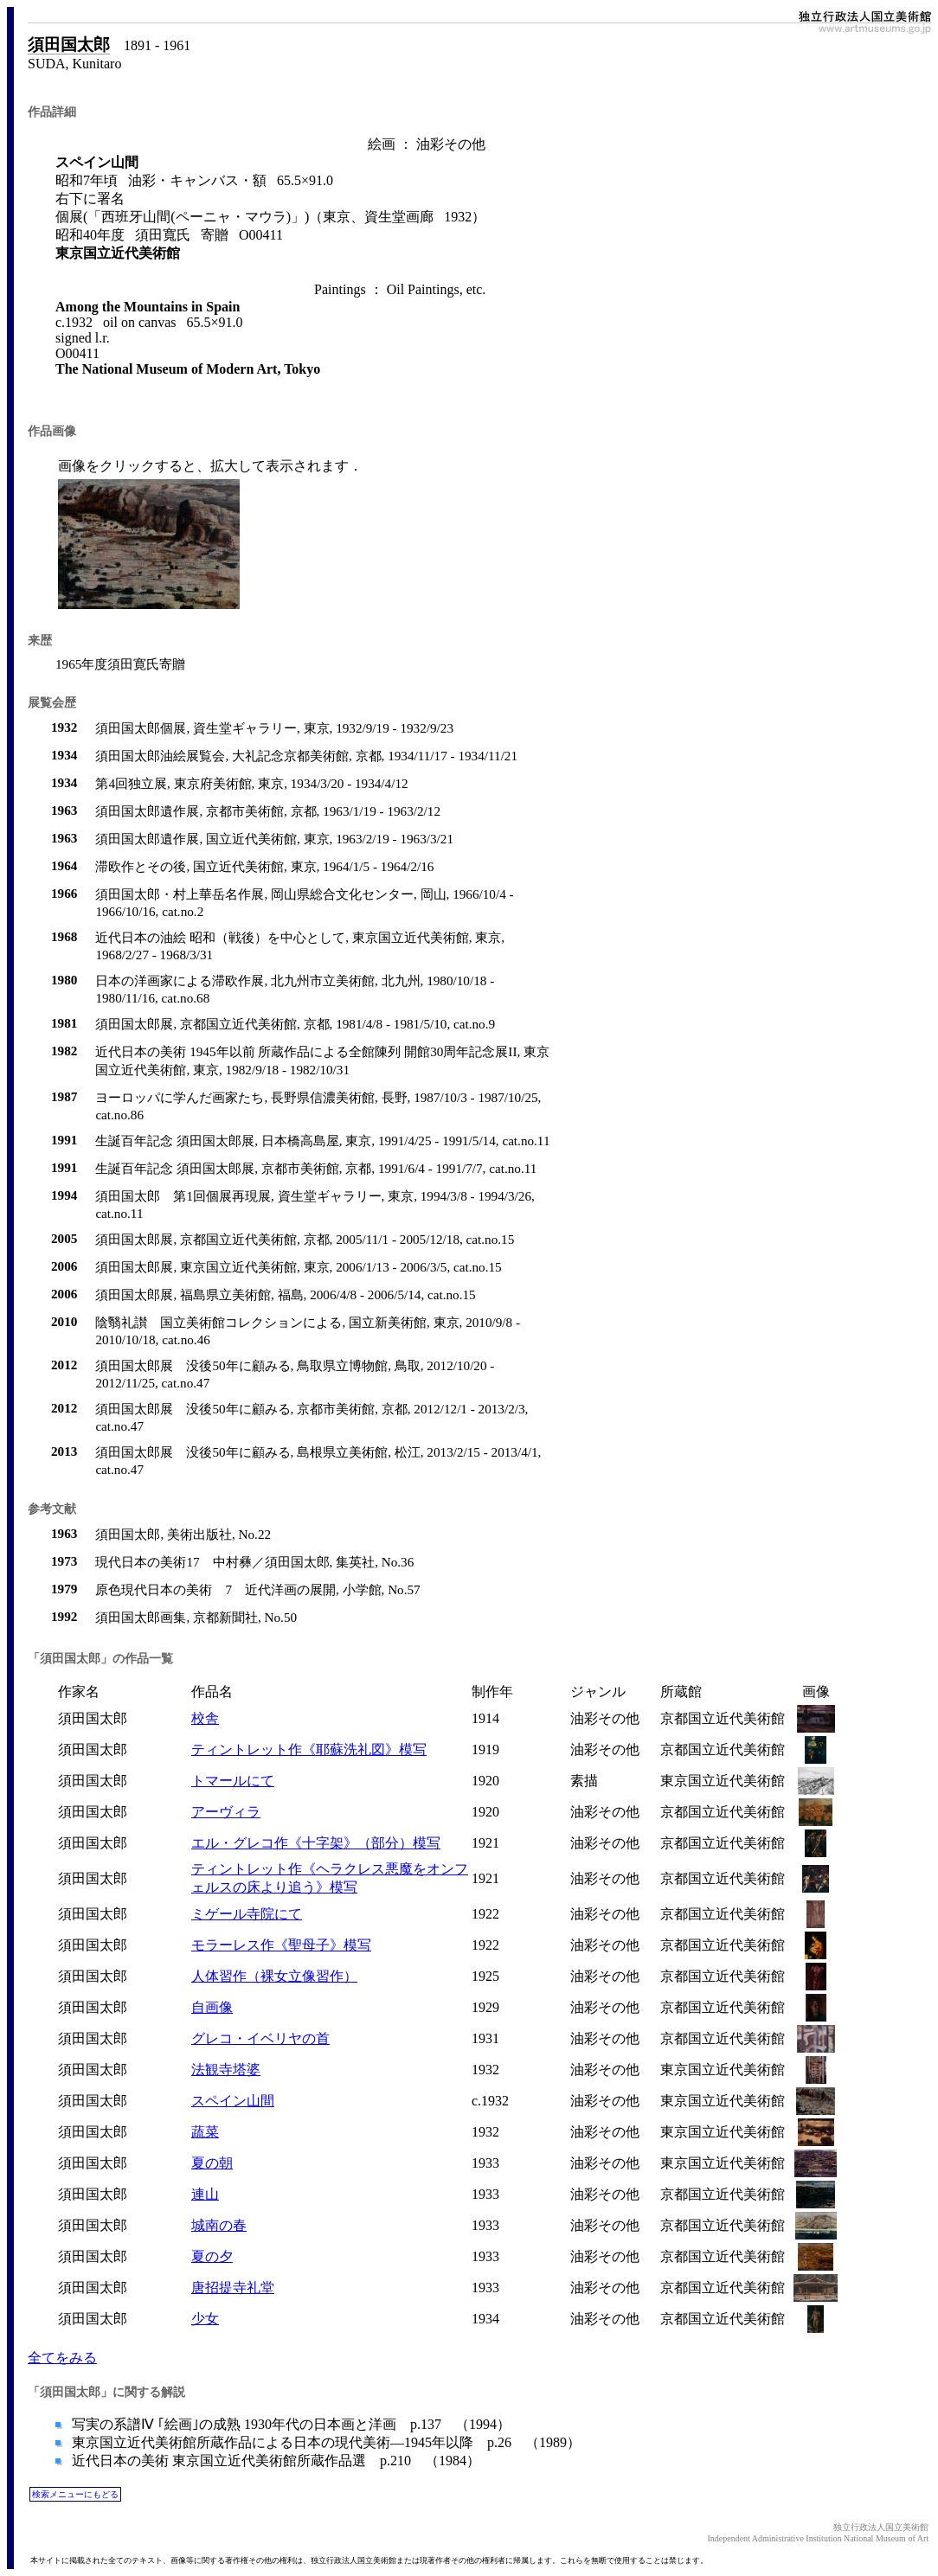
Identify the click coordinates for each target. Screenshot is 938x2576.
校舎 (205, 1718)
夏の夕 (212, 2256)
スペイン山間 (232, 2100)
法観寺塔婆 (225, 2069)
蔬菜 (205, 2131)
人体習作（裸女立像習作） (274, 1976)
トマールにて (232, 1780)
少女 (205, 2318)
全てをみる (62, 2357)
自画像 (212, 2007)
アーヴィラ (225, 1811)
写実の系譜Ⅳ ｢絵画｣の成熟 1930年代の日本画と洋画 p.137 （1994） (289, 2424)
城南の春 (219, 2225)
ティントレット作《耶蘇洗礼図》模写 (309, 1749)
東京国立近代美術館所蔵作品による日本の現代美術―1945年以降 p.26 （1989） (324, 2442)
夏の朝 (212, 2163)
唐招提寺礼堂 (232, 2287)
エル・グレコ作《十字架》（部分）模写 (315, 1843)
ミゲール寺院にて (246, 1913)
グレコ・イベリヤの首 (260, 2038)
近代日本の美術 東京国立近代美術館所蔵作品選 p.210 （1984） (274, 2460)
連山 (205, 2194)
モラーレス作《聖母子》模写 (281, 1945)
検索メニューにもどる (75, 2494)
